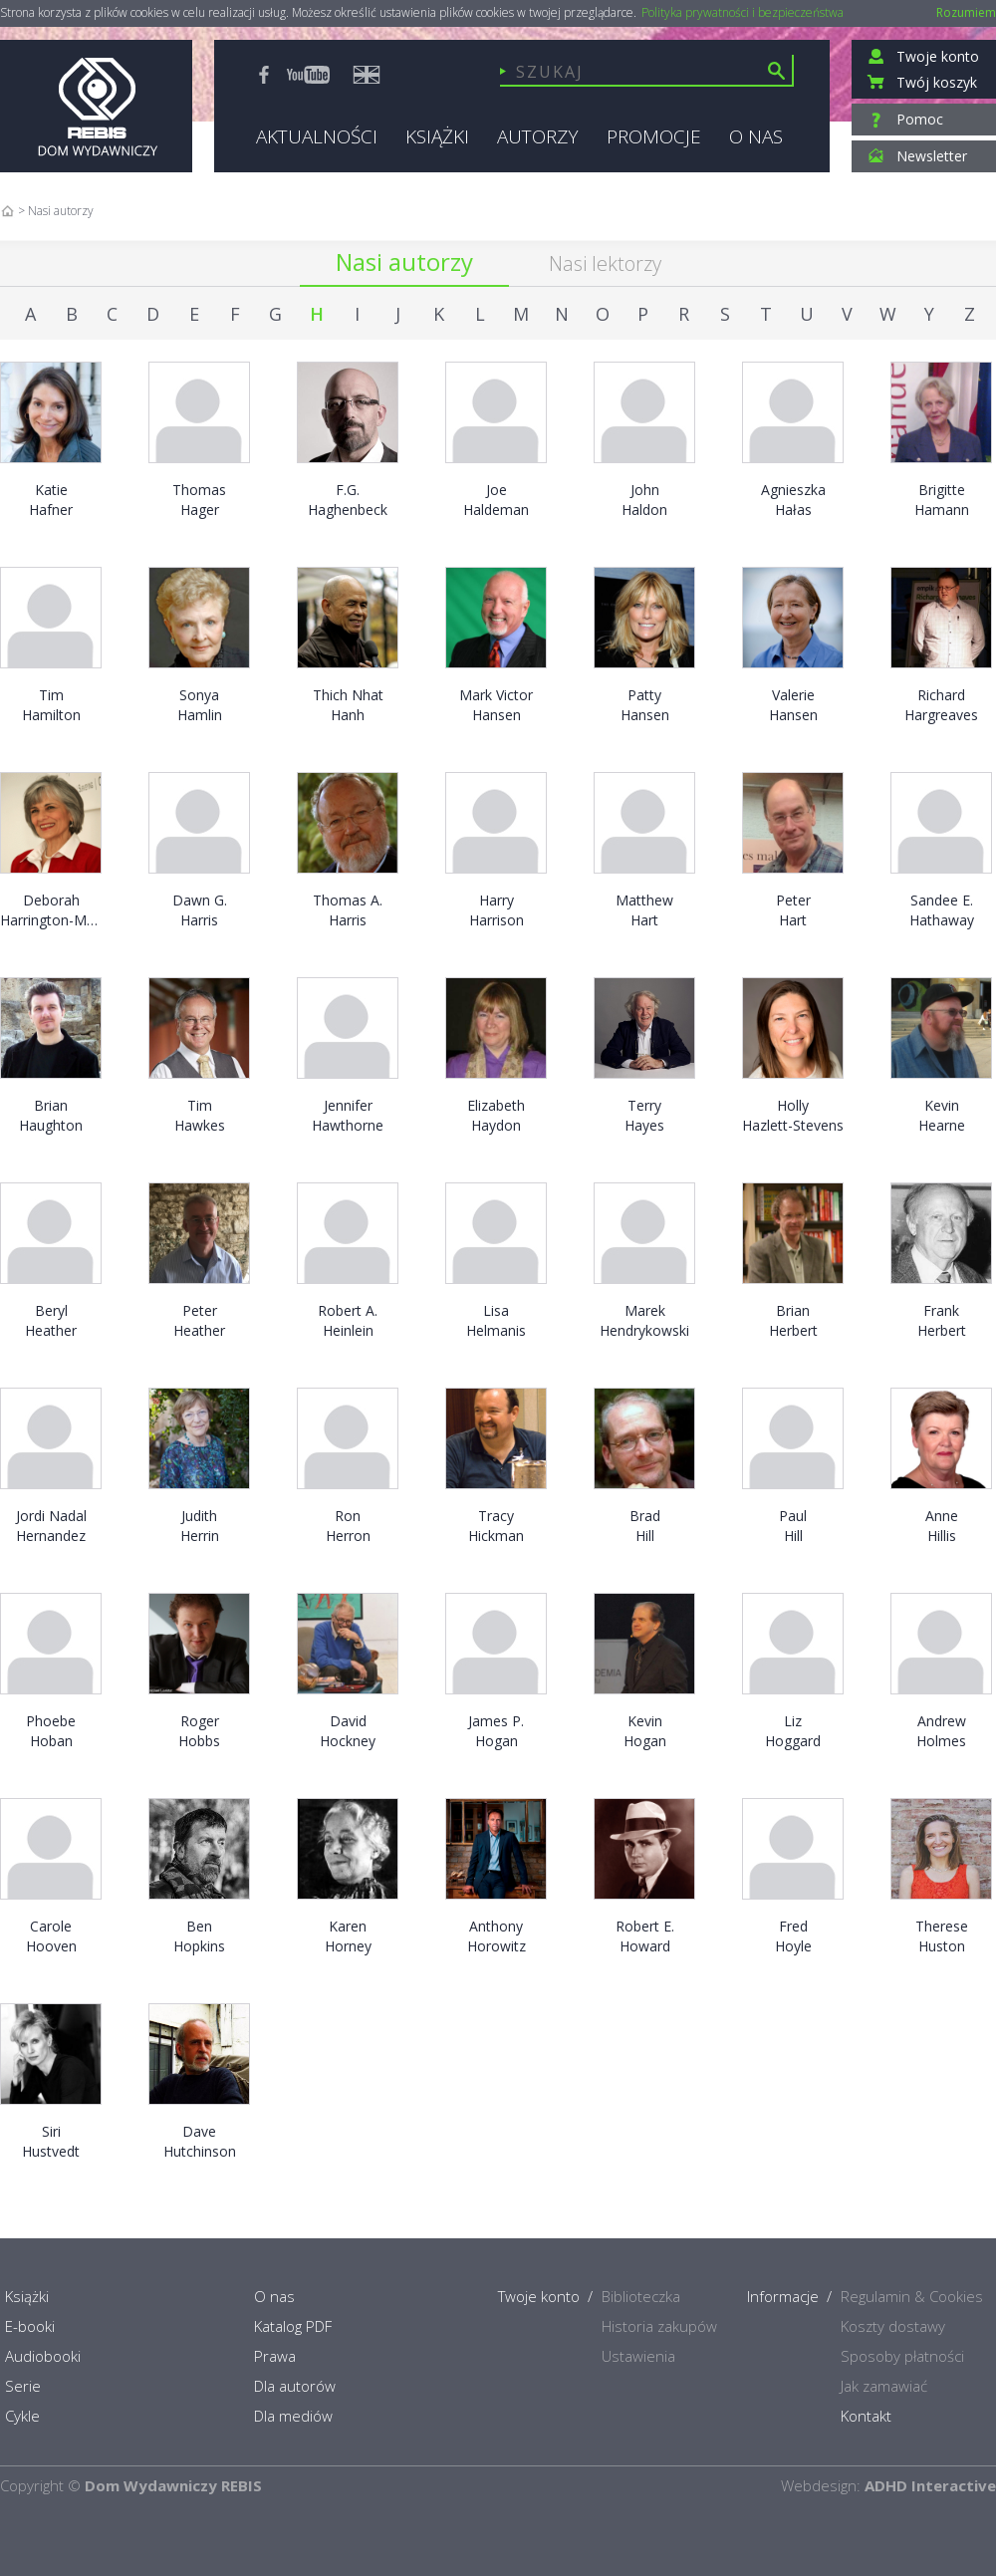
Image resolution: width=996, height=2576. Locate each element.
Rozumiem (966, 12)
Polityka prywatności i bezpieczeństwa (742, 13)
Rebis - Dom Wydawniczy (96, 106)
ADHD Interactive (930, 2485)
